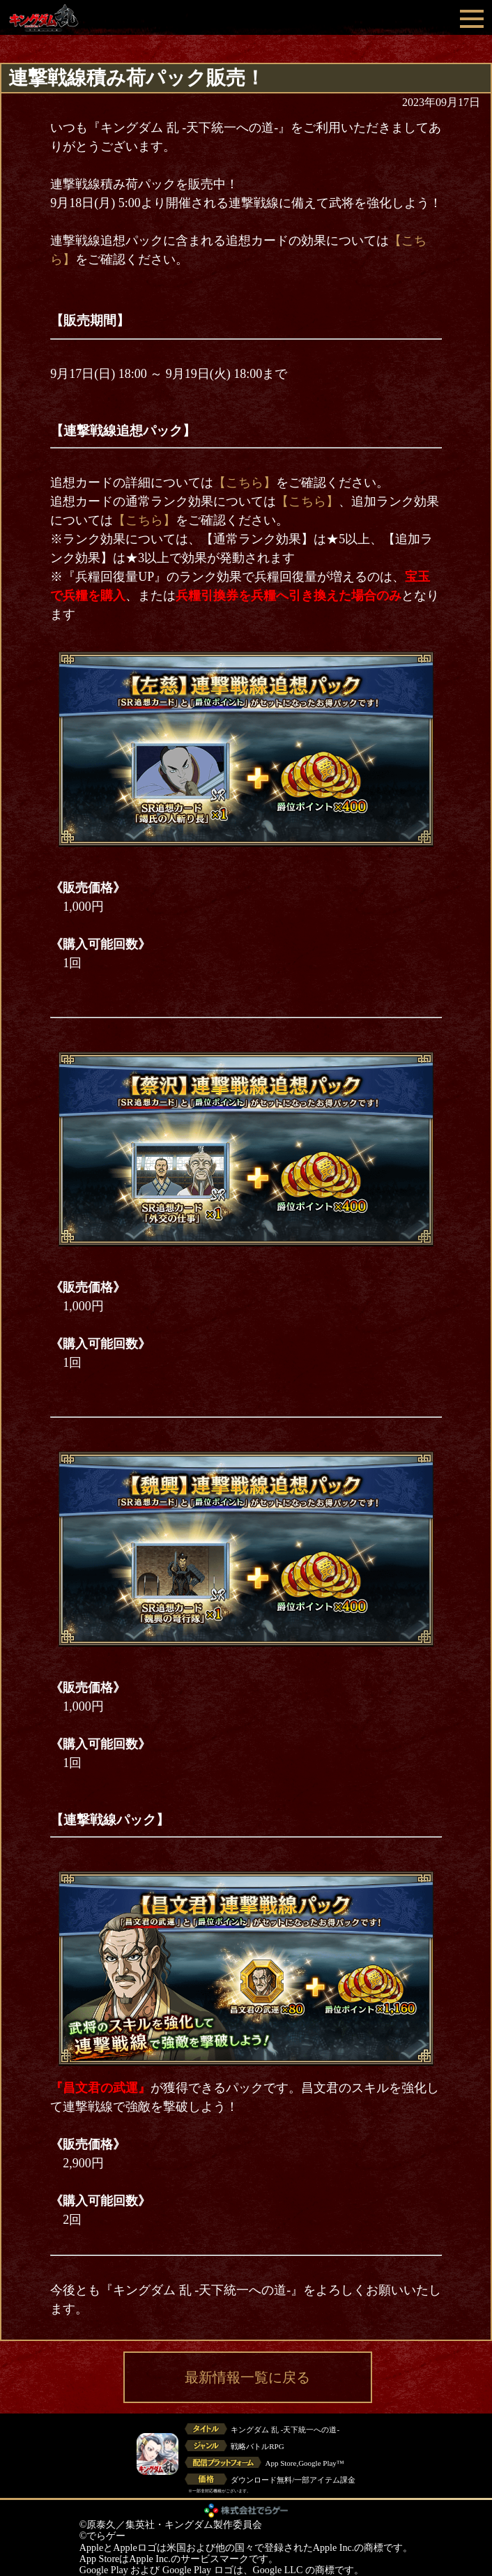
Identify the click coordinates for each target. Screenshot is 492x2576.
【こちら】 (244, 483)
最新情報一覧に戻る (247, 2377)
